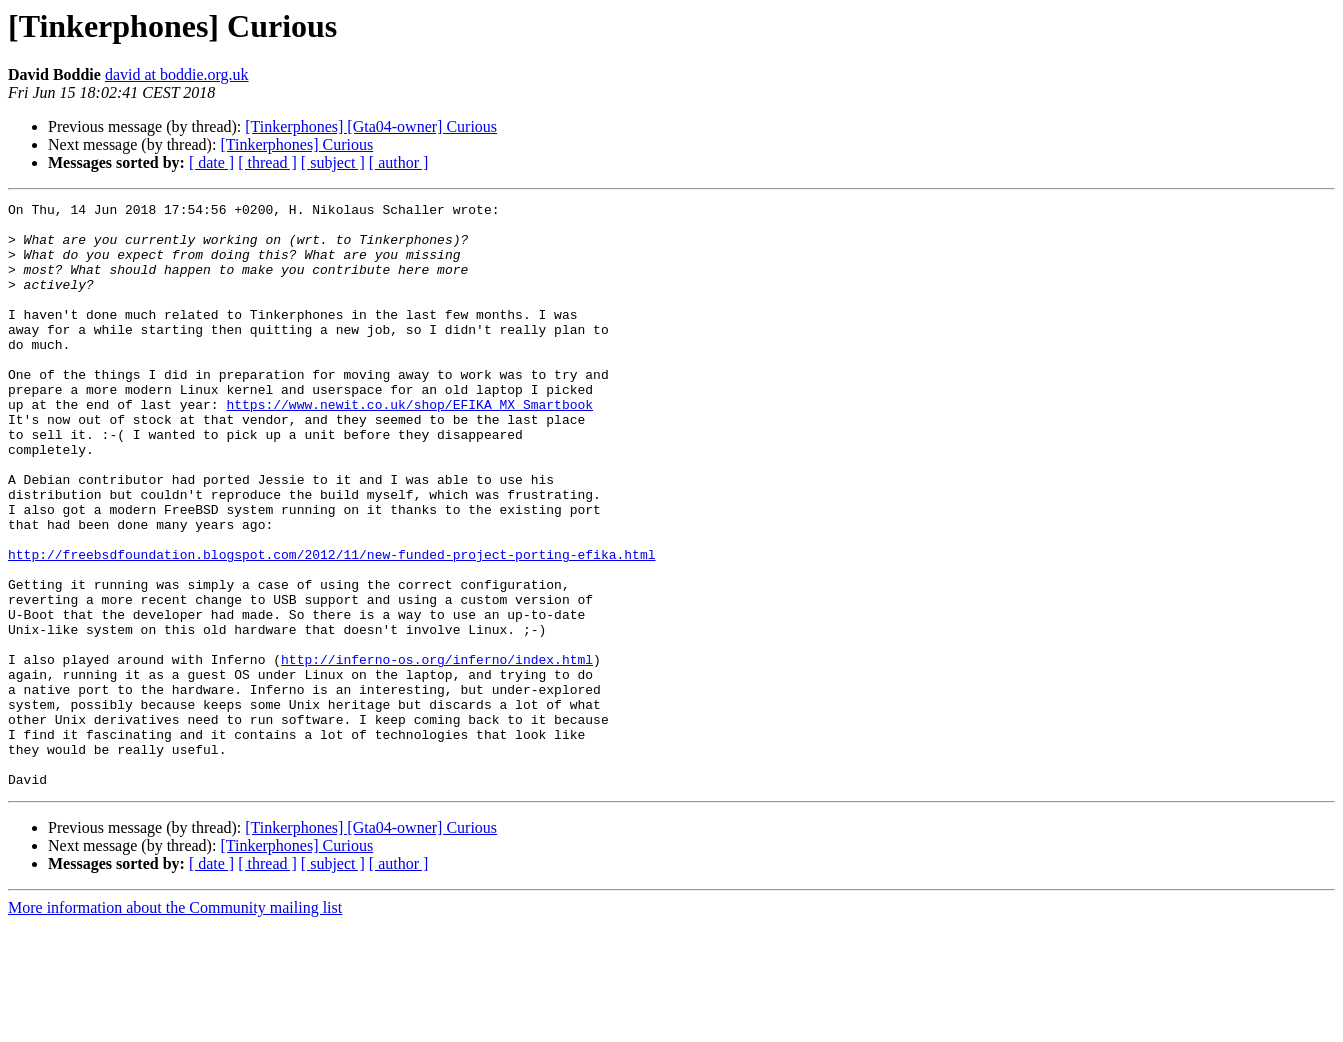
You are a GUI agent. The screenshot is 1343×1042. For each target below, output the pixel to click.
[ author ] (399, 162)
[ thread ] (267, 162)
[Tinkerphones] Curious (296, 144)
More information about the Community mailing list (175, 1024)
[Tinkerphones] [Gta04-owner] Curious (371, 126)
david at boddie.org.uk (177, 74)
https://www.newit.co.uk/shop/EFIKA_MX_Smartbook (409, 446)
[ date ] (211, 162)
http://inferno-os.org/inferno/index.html (437, 752)
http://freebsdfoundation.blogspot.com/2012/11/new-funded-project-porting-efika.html (331, 626)
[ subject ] (333, 162)
